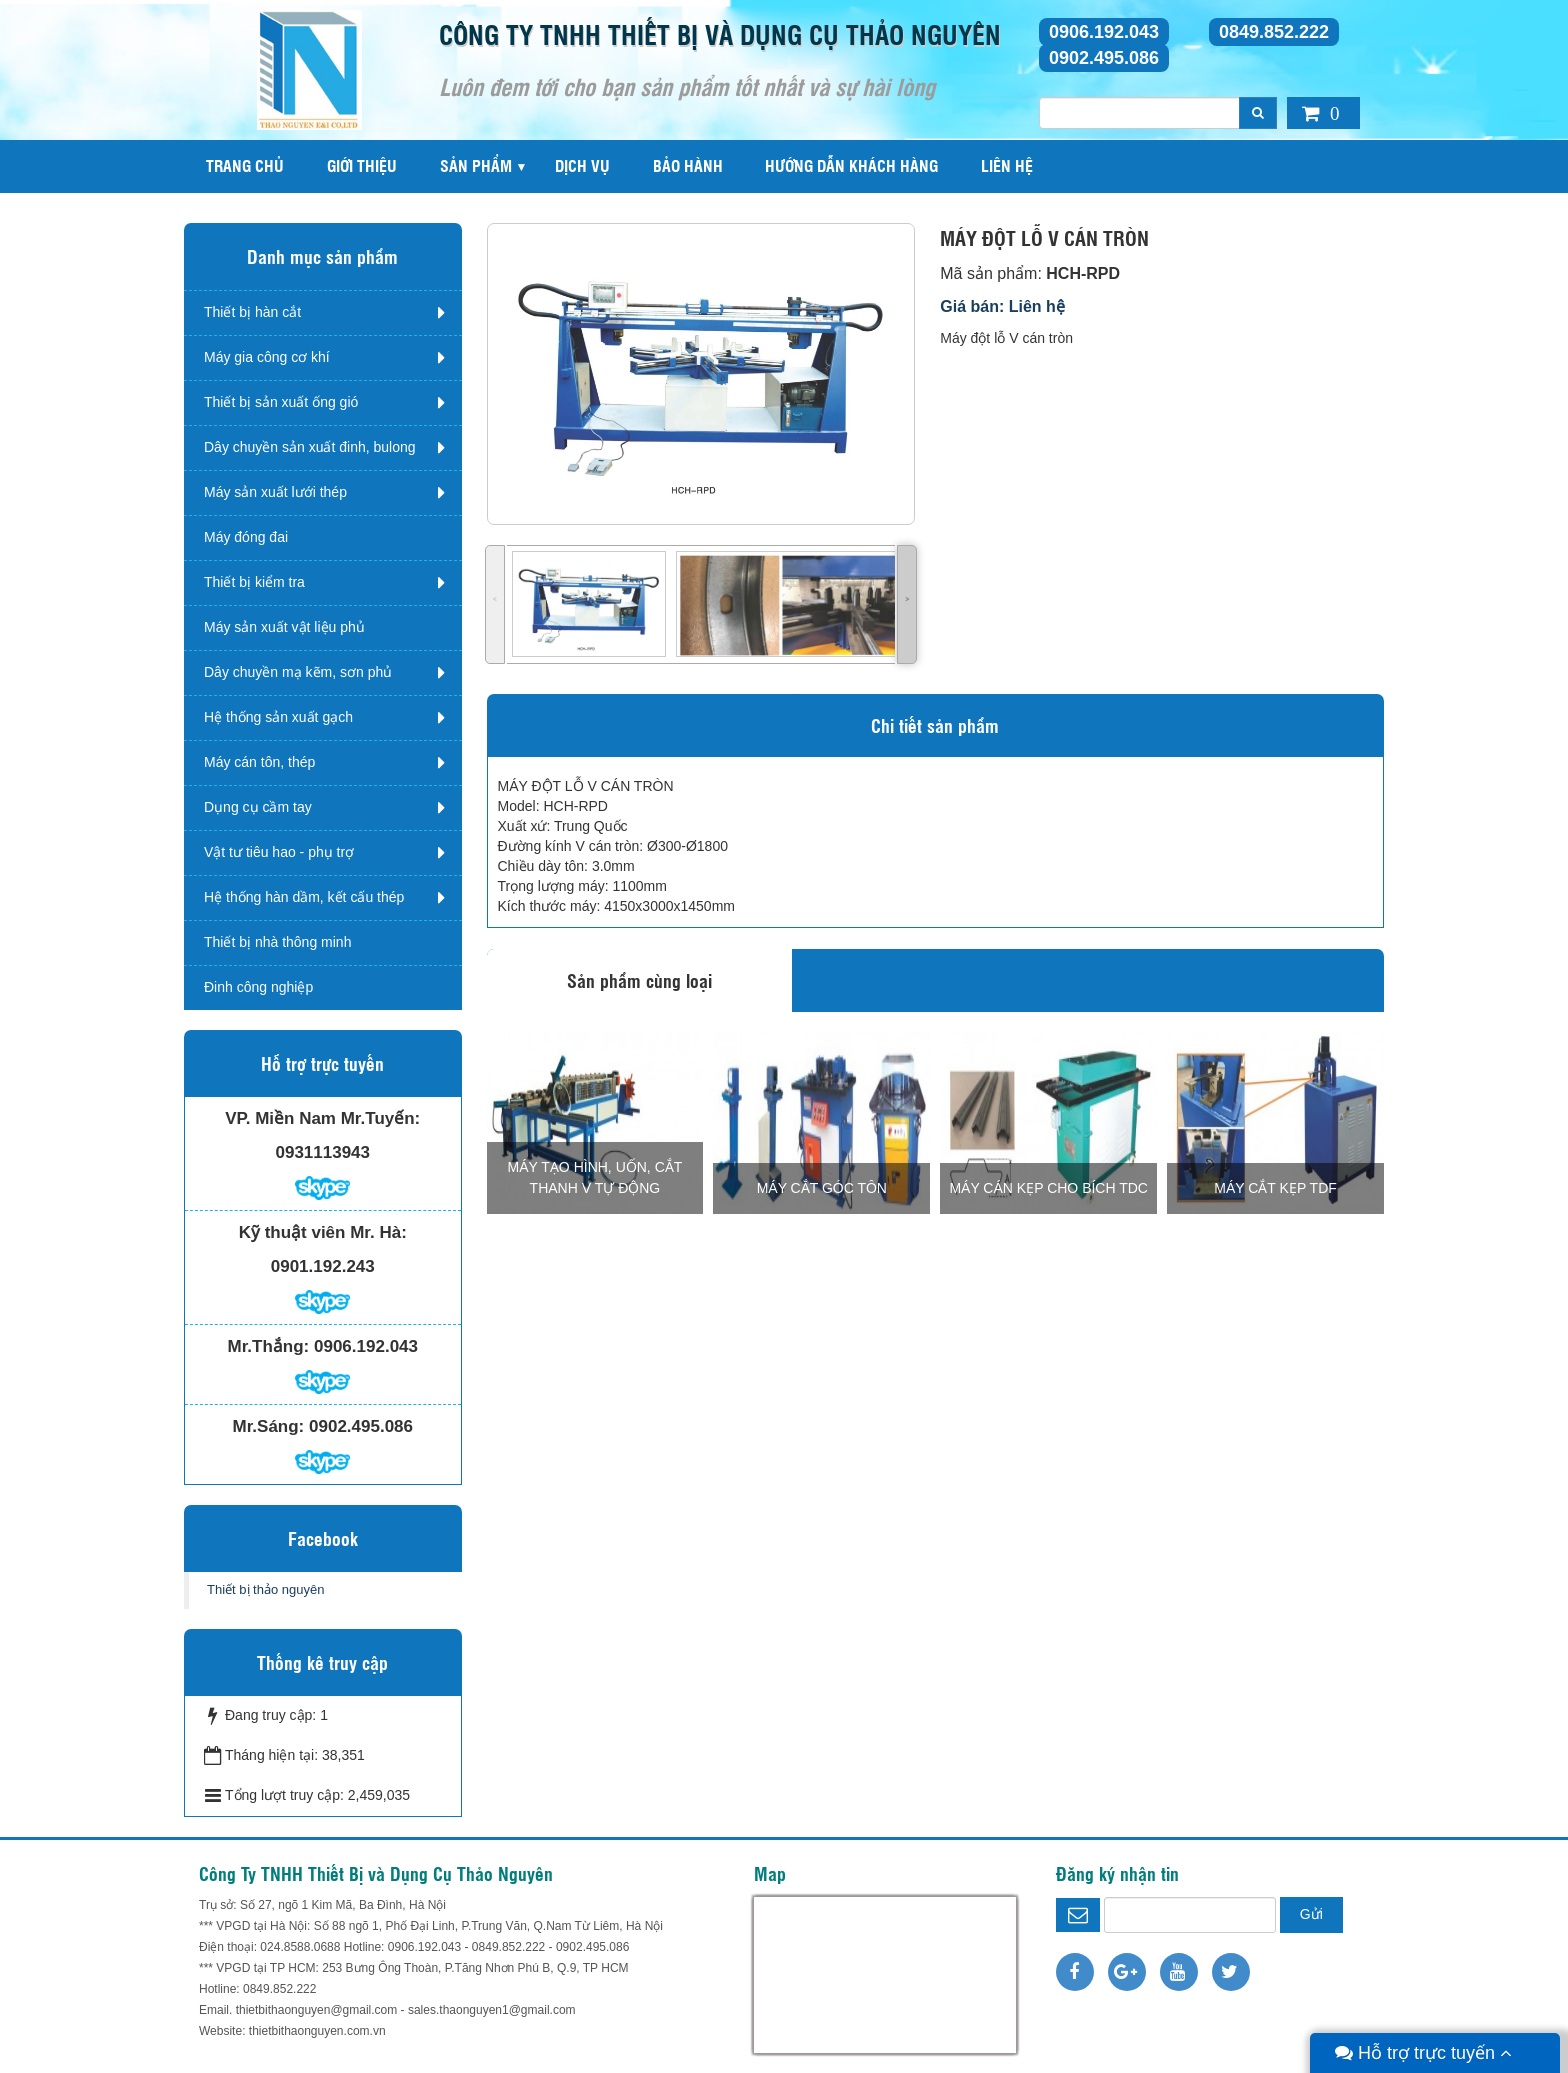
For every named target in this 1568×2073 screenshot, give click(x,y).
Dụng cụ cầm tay (258, 807)
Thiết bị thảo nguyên (265, 1589)
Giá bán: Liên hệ (1002, 306)
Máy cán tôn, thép (259, 762)
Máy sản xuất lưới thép (275, 492)
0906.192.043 (1104, 32)
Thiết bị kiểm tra (254, 582)
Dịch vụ (582, 165)
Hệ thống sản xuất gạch (278, 717)
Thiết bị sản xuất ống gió (281, 402)
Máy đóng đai (246, 537)
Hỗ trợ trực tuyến (1423, 2053)
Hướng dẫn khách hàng (851, 165)
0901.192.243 (323, 1266)
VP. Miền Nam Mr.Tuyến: (322, 1118)
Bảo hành (688, 165)
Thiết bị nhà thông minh (277, 942)
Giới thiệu (362, 165)
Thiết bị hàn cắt (252, 312)
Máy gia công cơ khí (267, 357)
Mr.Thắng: (269, 1346)
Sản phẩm (476, 165)
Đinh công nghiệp (258, 987)
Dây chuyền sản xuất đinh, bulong (310, 447)
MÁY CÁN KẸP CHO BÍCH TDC (1048, 1188)
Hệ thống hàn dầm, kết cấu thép (304, 897)
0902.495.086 (1104, 58)
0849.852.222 (1274, 32)
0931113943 (322, 1152)
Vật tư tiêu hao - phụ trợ (279, 852)
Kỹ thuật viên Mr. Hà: (323, 1232)
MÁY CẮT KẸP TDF (1275, 1188)
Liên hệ (1007, 165)
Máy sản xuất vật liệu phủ (284, 627)
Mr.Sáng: (268, 1426)
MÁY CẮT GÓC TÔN (822, 1188)
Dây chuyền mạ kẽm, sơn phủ (298, 672)
